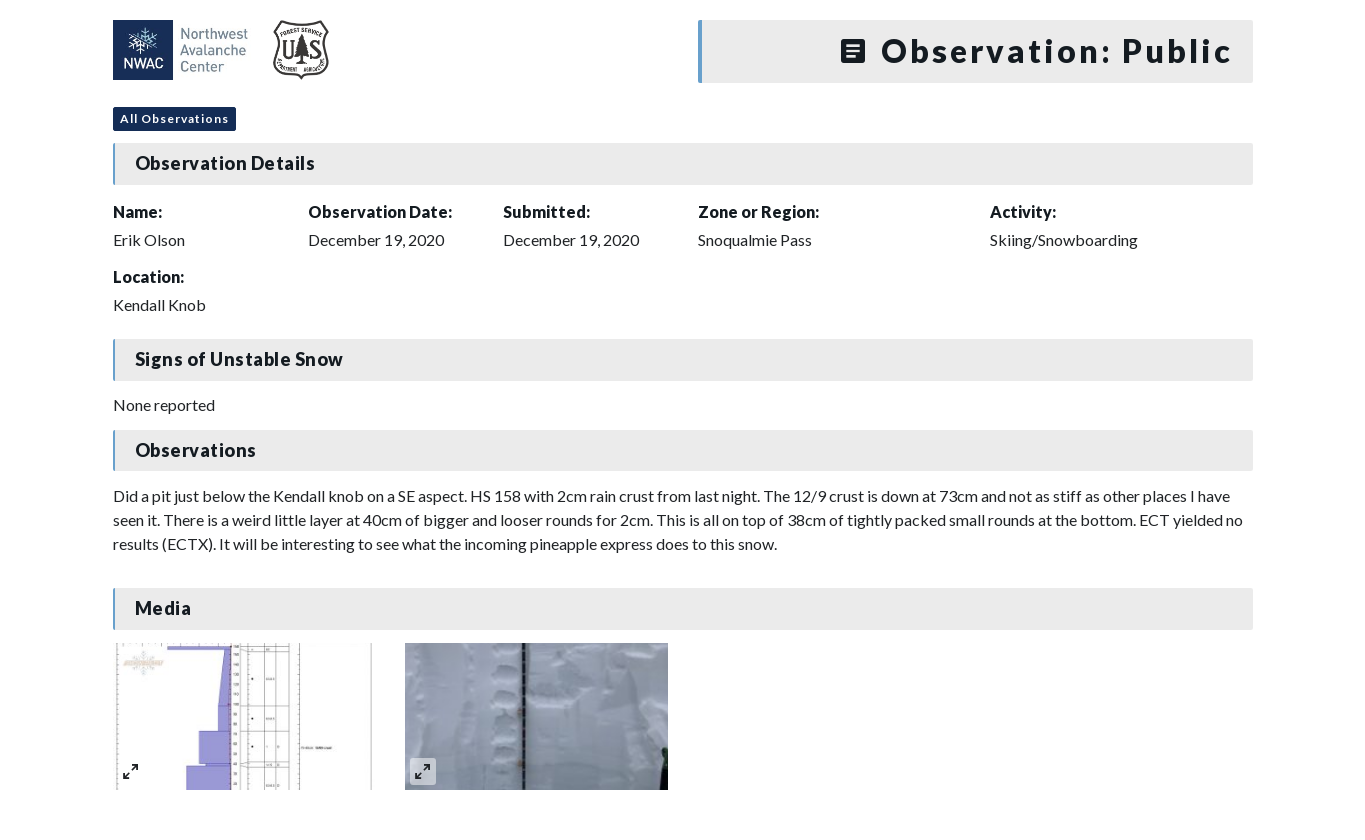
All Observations (174, 118)
